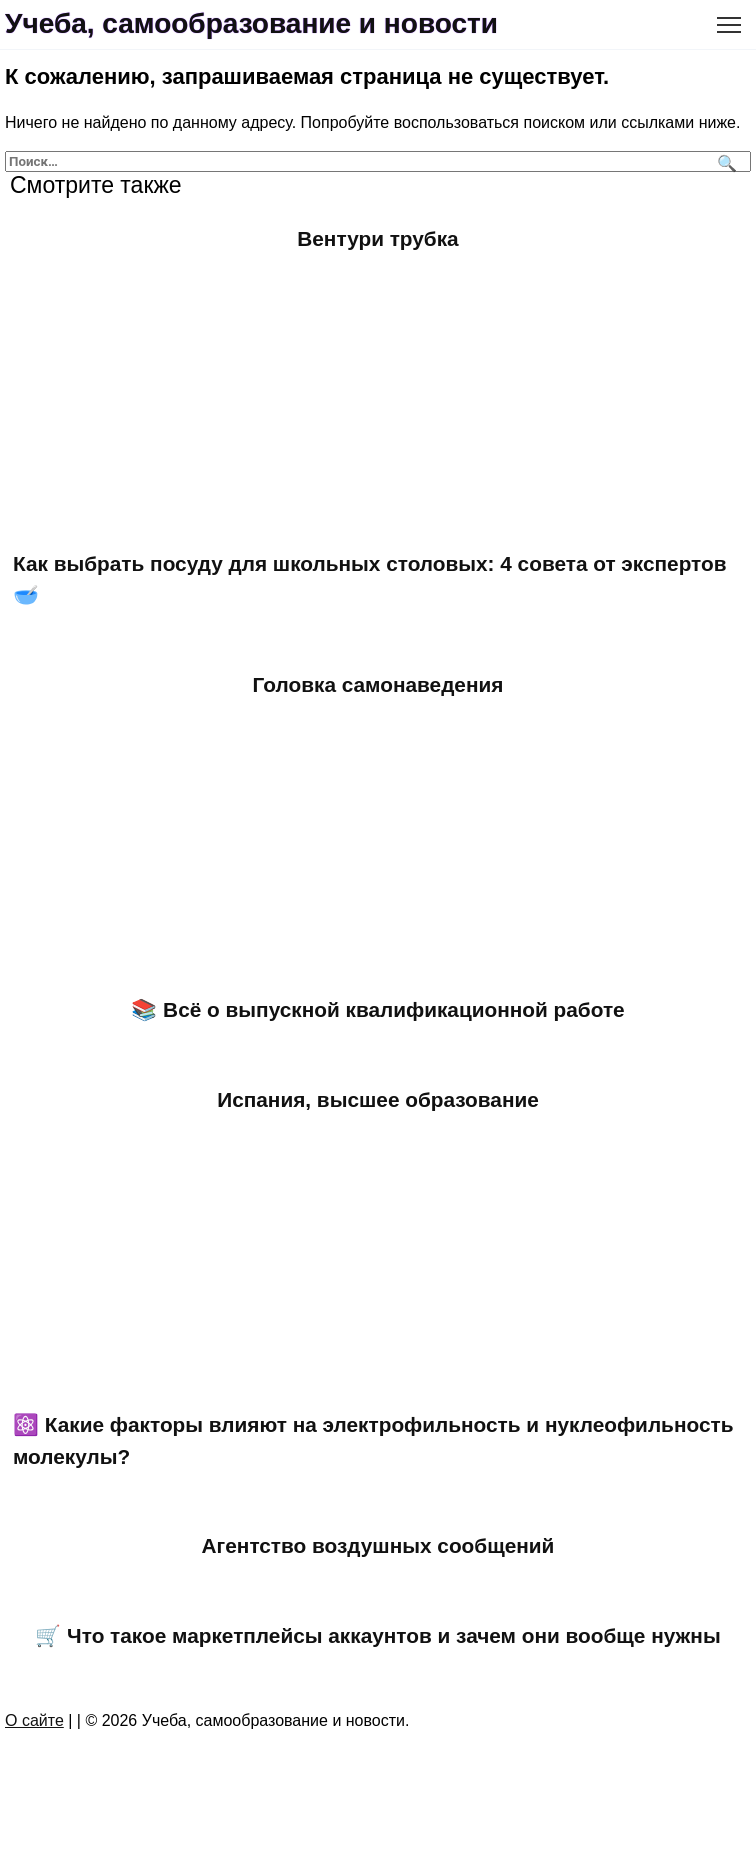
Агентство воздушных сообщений (378, 1545)
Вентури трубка (377, 238)
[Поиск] (724, 161)
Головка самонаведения (378, 684)
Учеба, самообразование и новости (251, 23)
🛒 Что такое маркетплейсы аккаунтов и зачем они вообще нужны (377, 1635)
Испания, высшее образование (378, 1099)
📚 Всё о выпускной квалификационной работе (377, 1009)
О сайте (34, 1720)
